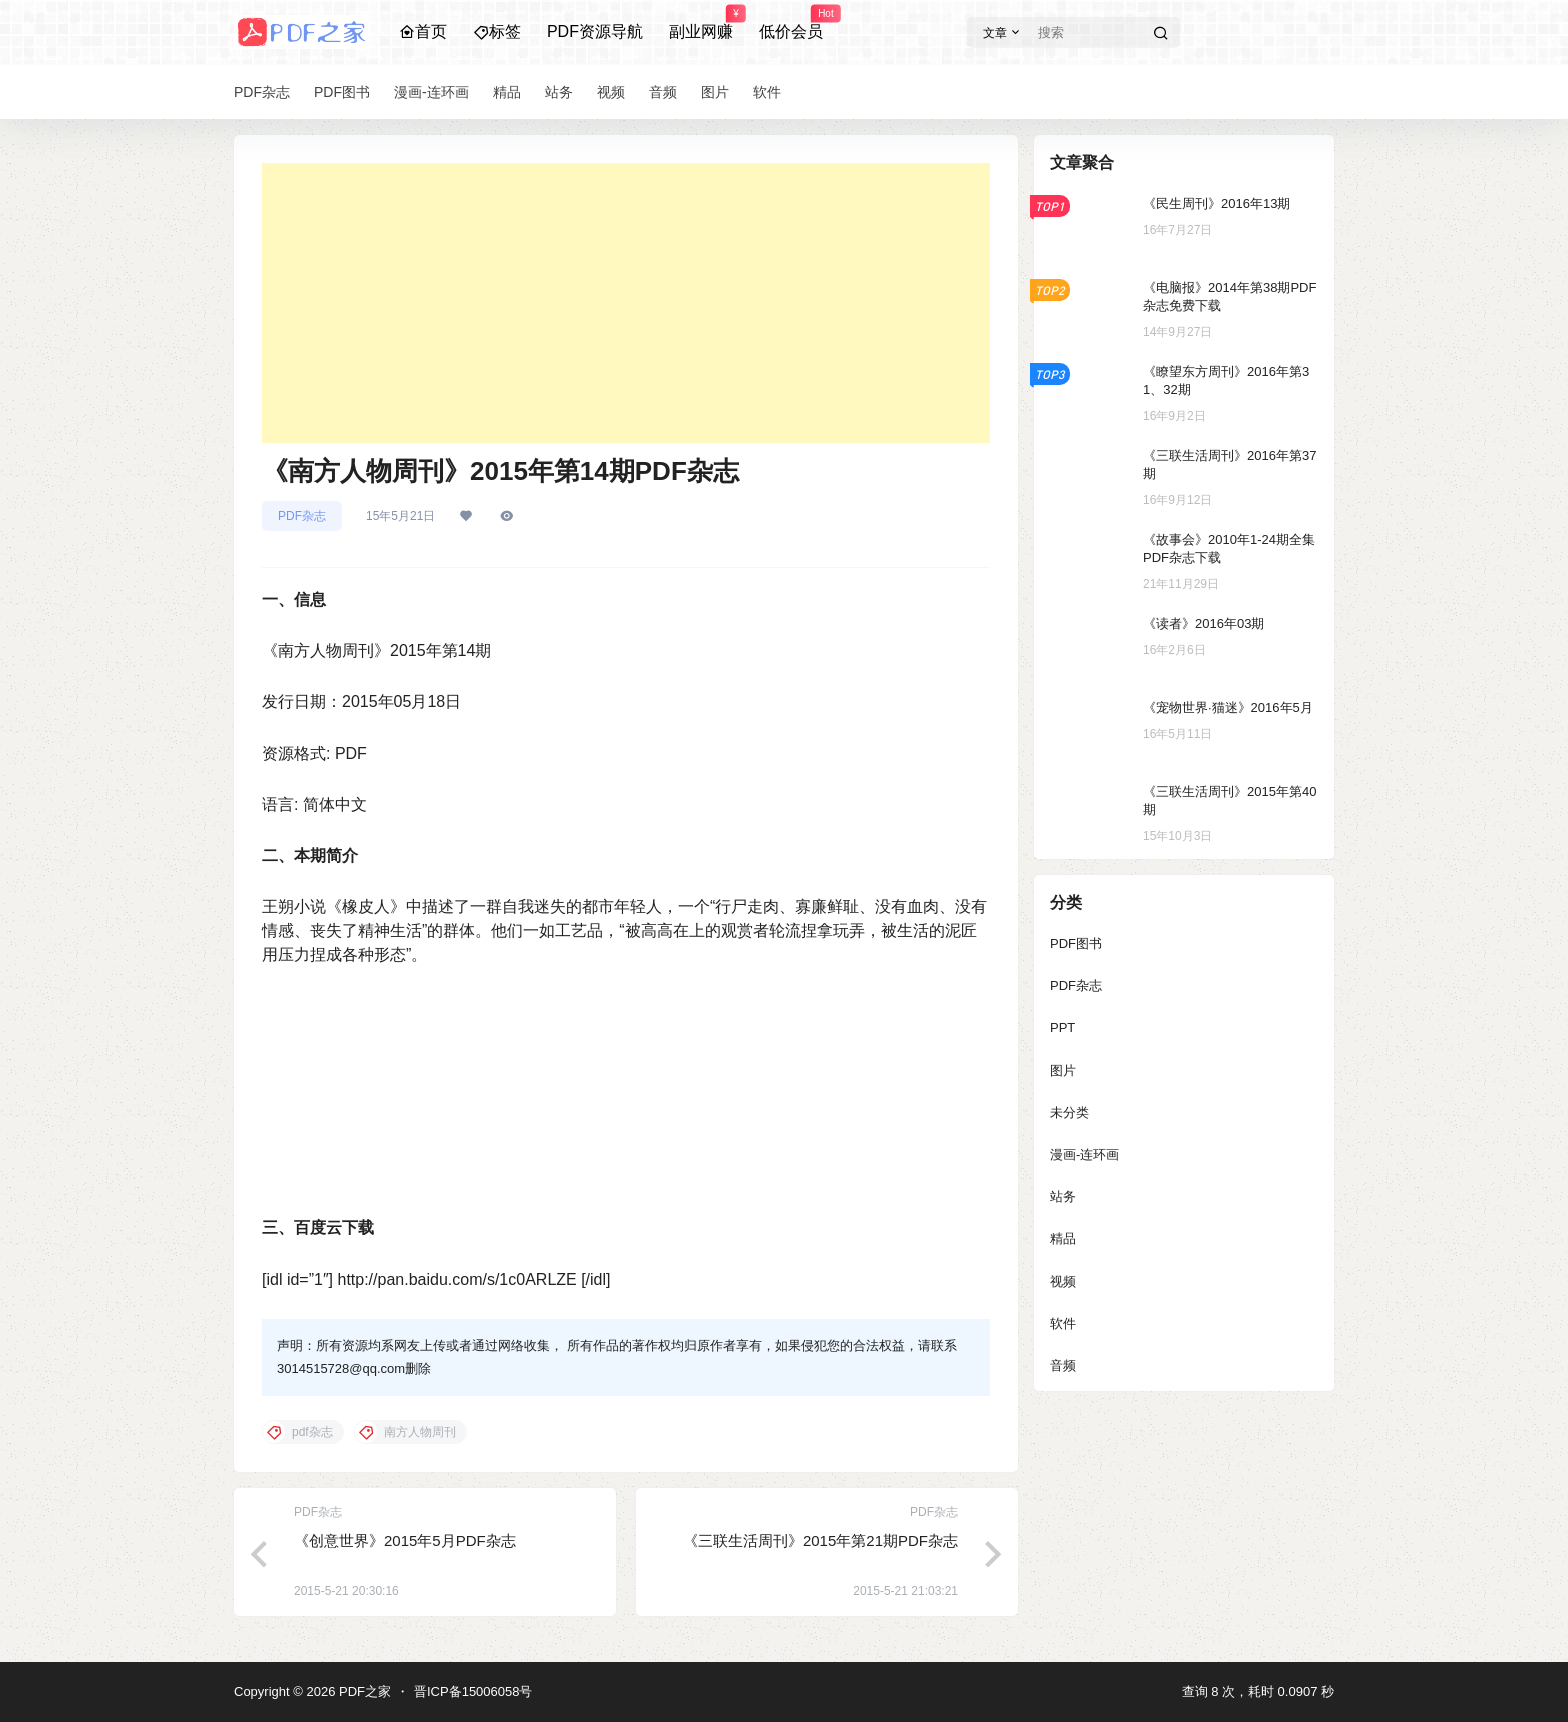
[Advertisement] (626, 303)
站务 (1063, 1196)
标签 (497, 31)
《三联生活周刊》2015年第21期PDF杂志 (820, 1540)
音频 (1063, 1365)
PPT (1062, 1027)
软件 (1063, 1323)
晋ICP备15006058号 (473, 1691)
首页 (423, 31)
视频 (1063, 1281)
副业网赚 (701, 23)
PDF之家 (363, 1691)
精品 (1063, 1238)
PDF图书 (1076, 943)
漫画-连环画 (1084, 1154)
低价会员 (791, 23)
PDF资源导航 (595, 31)
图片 (1063, 1070)
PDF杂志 (302, 516)
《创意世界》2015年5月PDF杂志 (405, 1540)
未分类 (1069, 1112)
